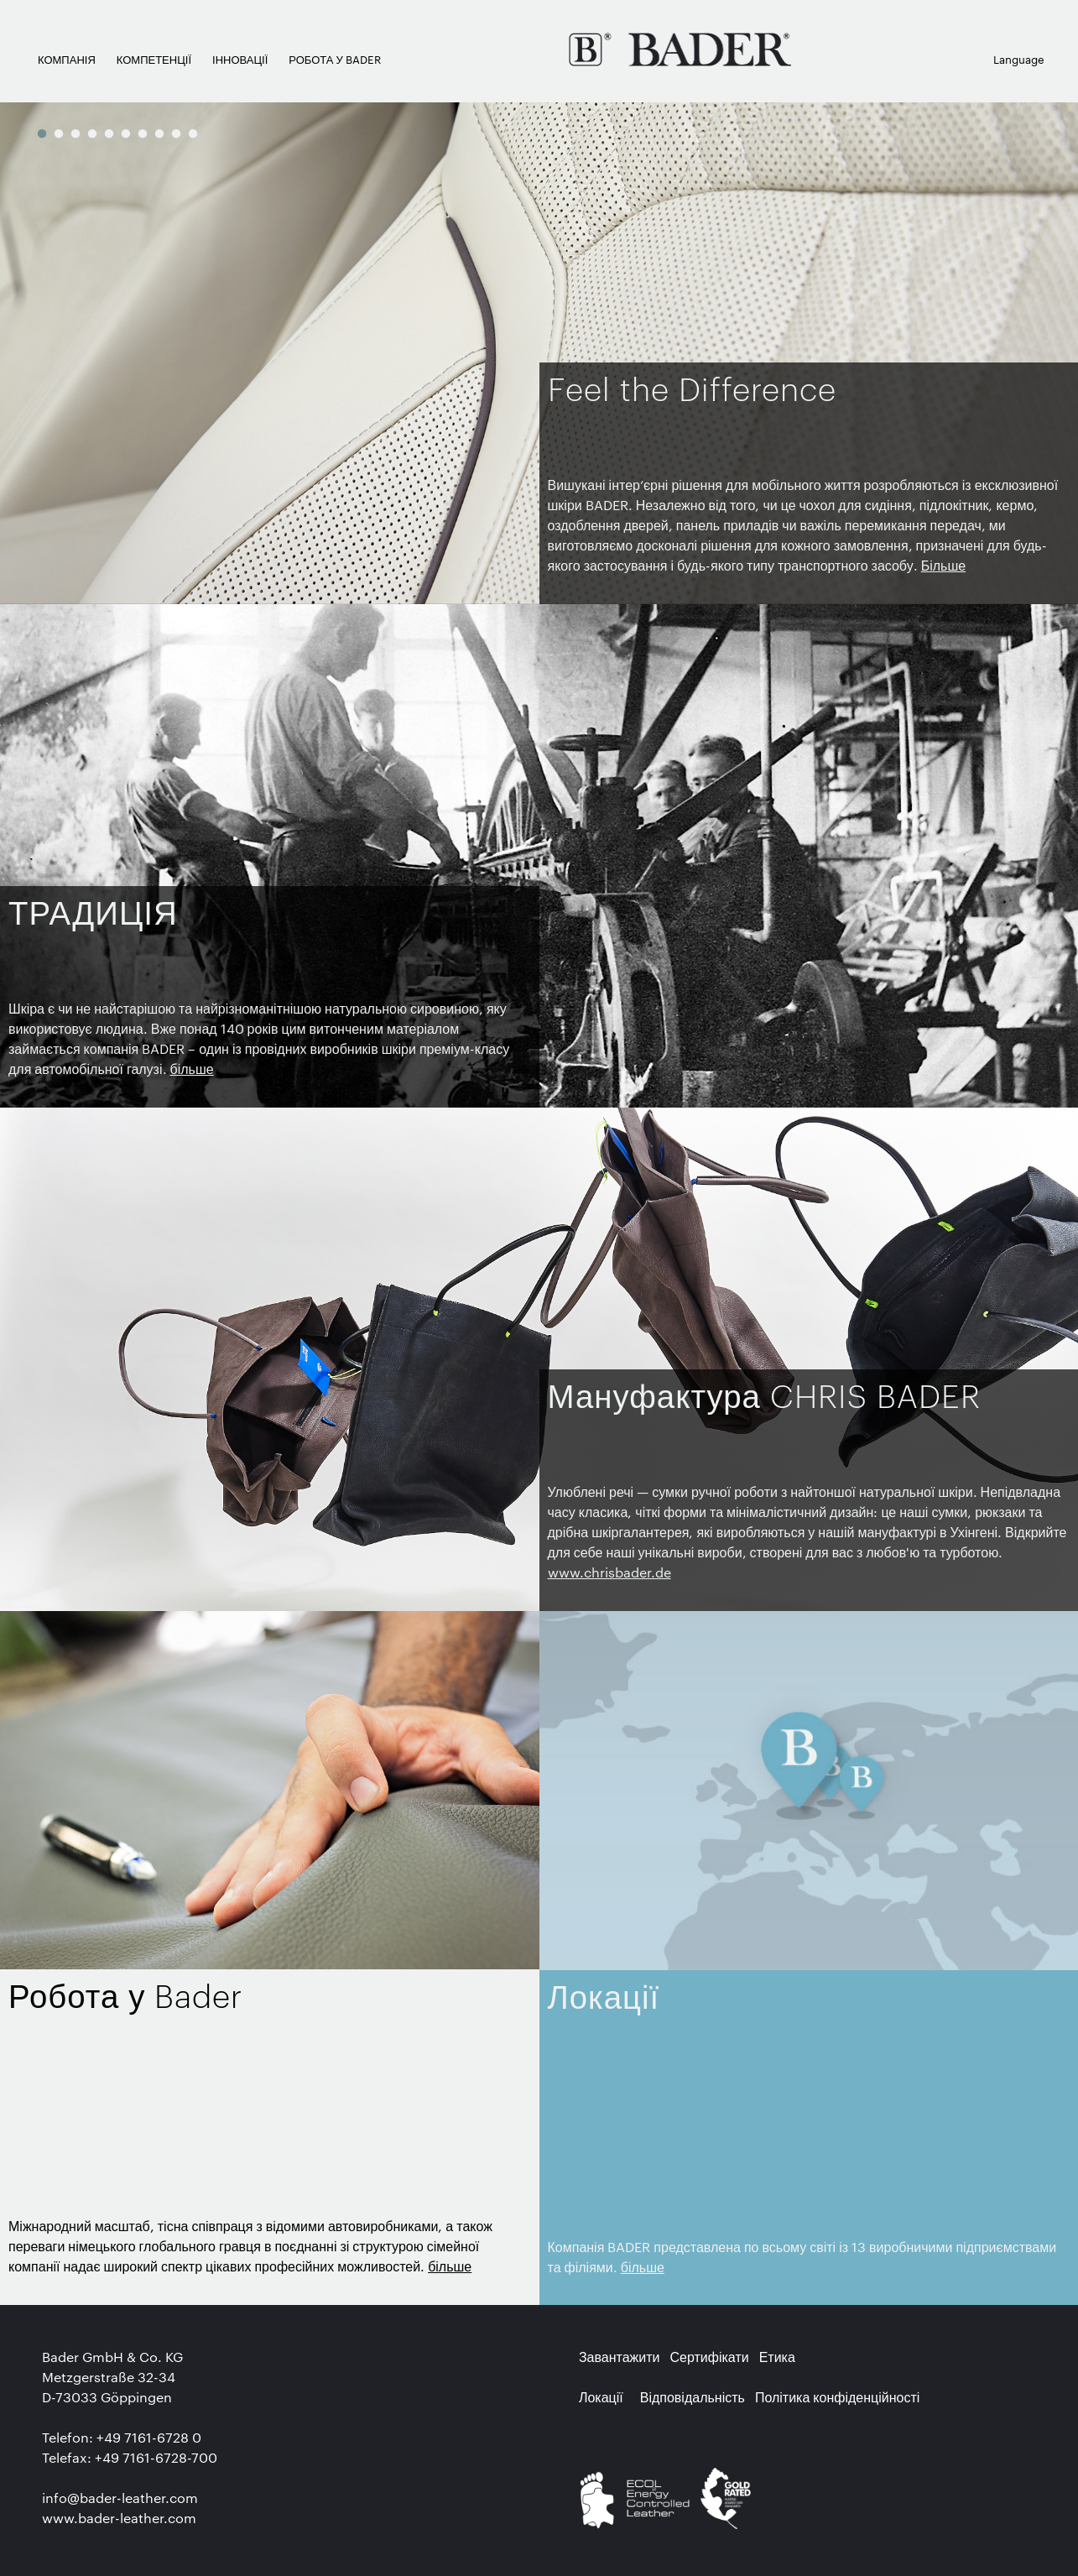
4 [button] (92, 132)
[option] (539, 352)
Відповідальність (692, 2397)
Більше (943, 565)
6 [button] (125, 132)
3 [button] (75, 132)
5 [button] (109, 132)
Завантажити (619, 2356)
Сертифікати (709, 2356)
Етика (777, 2356)
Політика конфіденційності (837, 2397)
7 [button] (142, 132)
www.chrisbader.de (609, 1572)
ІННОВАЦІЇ (240, 58)
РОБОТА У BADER (334, 58)
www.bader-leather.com (119, 2517)
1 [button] (42, 132)
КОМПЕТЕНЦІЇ (154, 58)
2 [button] (58, 132)
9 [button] (176, 132)
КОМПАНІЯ (67, 58)
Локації (601, 2397)
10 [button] (193, 132)
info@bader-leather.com (120, 2497)
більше (192, 1068)
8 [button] (159, 132)
